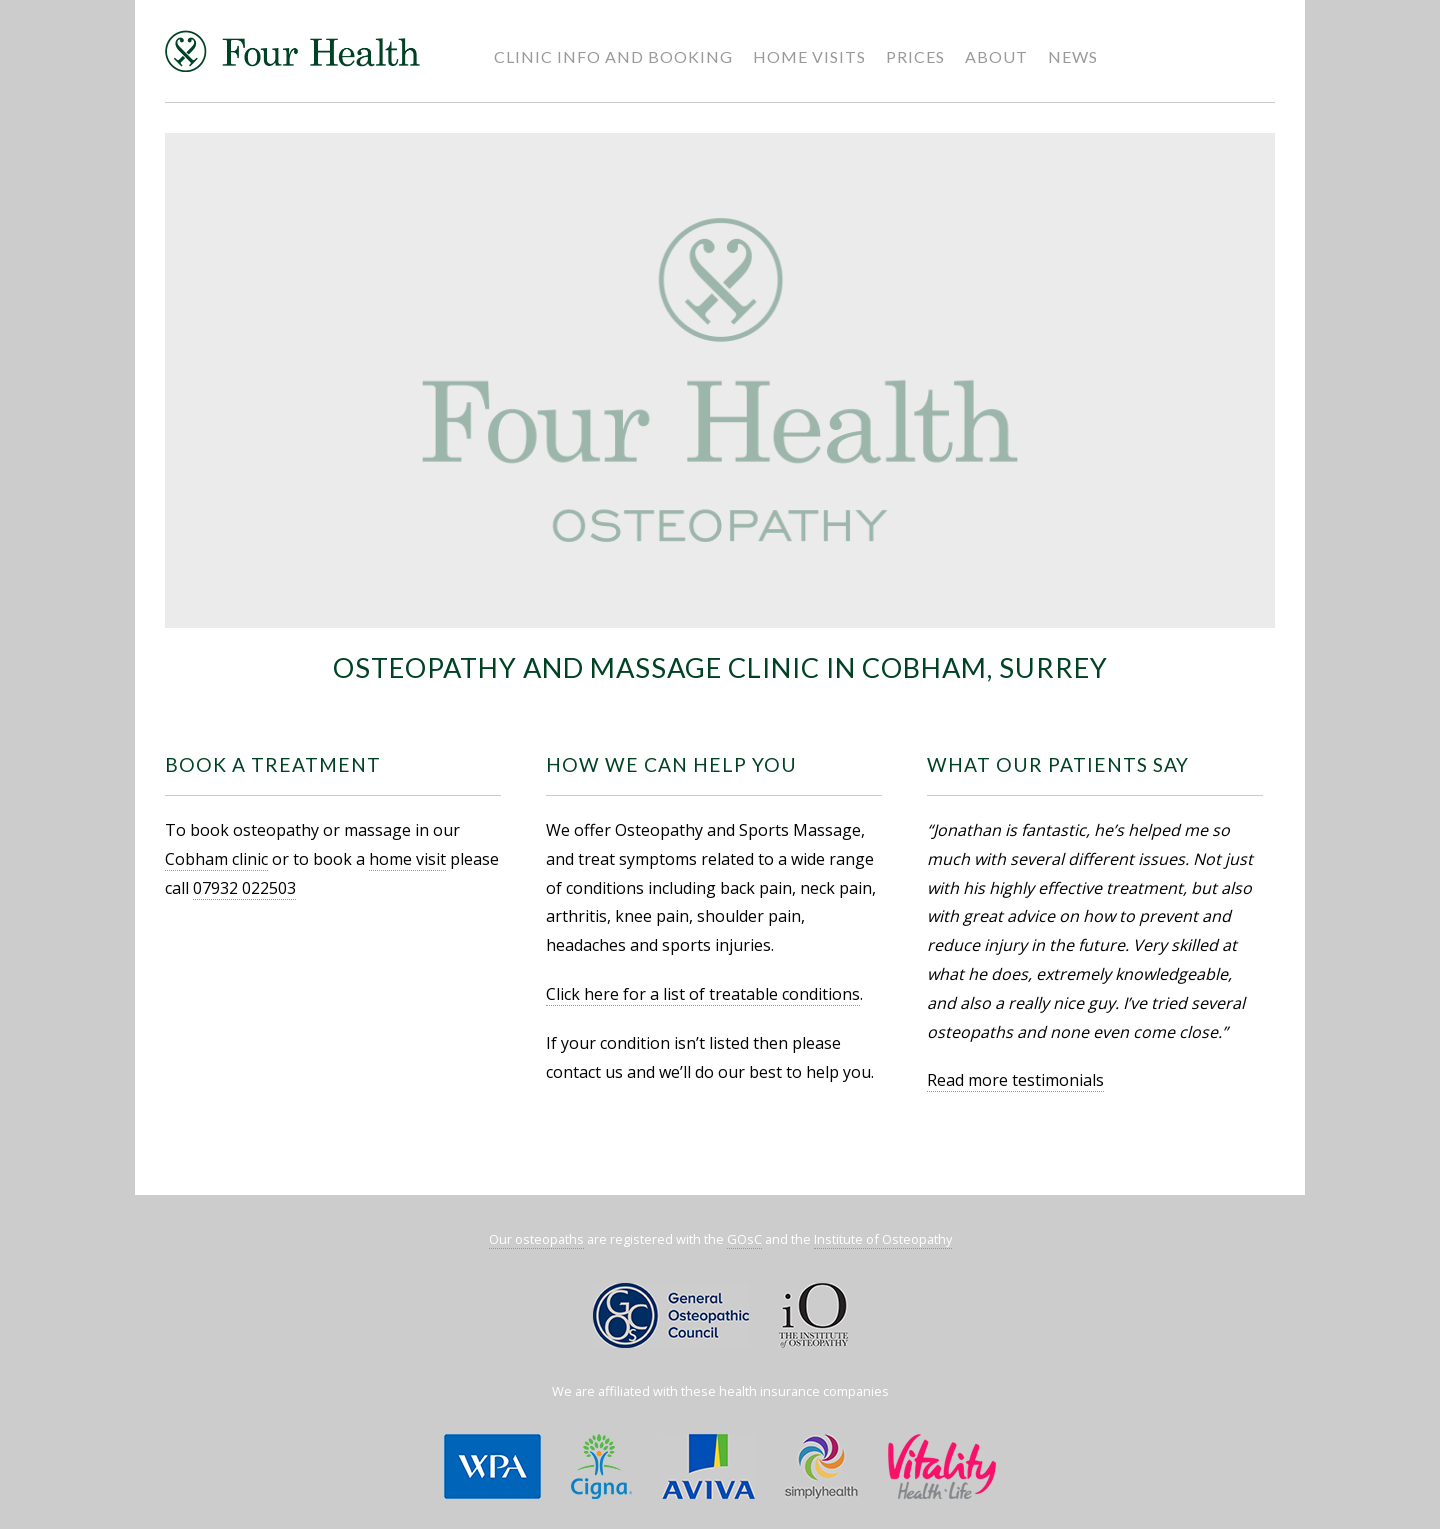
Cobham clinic (216, 859)
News (1073, 56)
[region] (720, 381)
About (996, 56)
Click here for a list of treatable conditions (703, 994)
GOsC (744, 1239)
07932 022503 (244, 888)
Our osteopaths (536, 1239)
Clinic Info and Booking (613, 56)
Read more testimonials (1015, 1080)
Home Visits (809, 56)
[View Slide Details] (720, 381)
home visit (407, 859)
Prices (915, 56)
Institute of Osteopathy (883, 1239)
